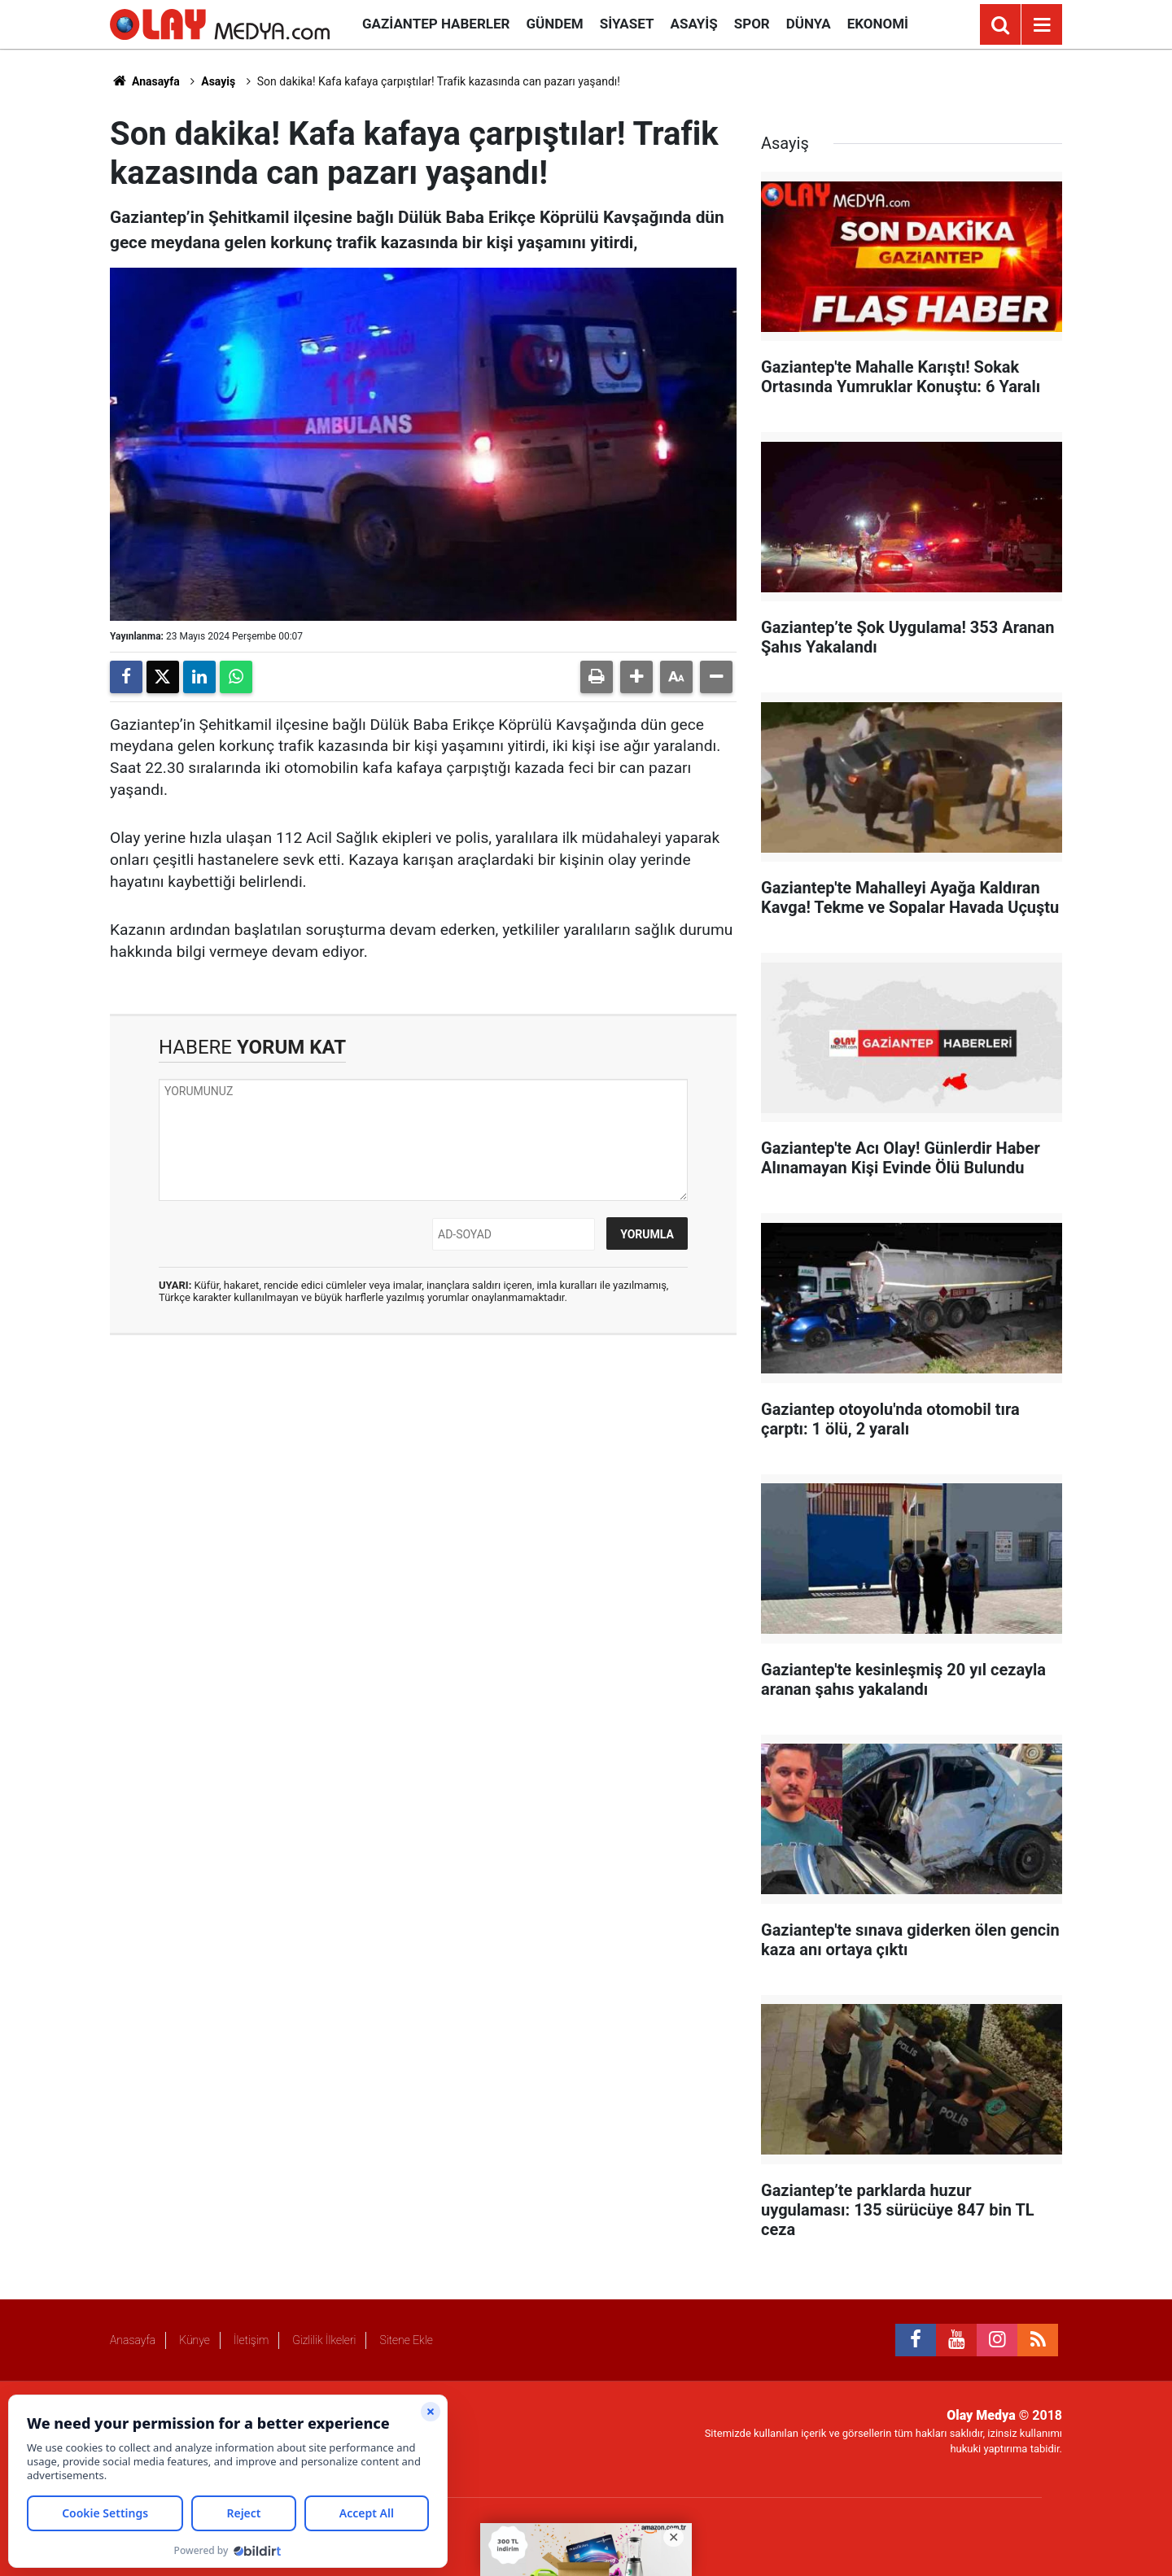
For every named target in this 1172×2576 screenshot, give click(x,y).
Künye (194, 2340)
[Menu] (1041, 25)
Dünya (808, 23)
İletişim (251, 2340)
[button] (636, 677)
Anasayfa (145, 81)
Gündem (554, 23)
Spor (752, 23)
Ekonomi (877, 23)
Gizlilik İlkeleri (324, 2340)
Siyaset (627, 23)
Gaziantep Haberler (435, 23)
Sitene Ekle (405, 2340)
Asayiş (694, 23)
